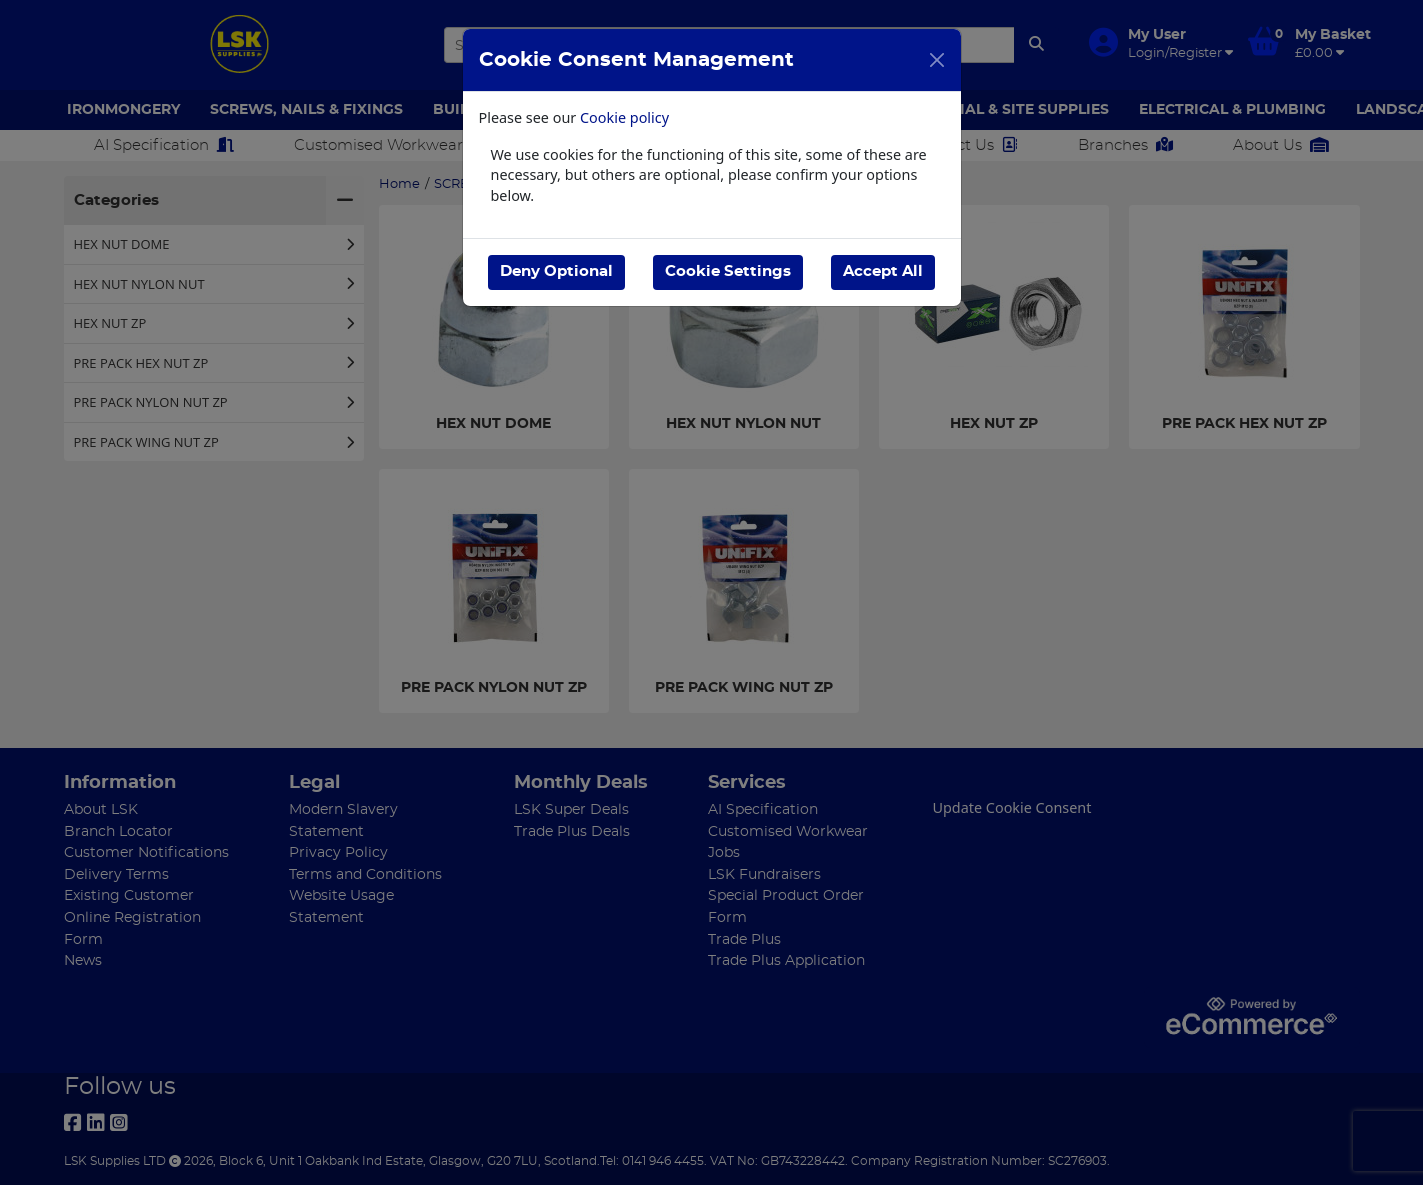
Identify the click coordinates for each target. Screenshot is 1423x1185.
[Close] (937, 60)
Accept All (883, 271)
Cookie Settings (728, 271)
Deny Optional (556, 271)
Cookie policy (624, 117)
